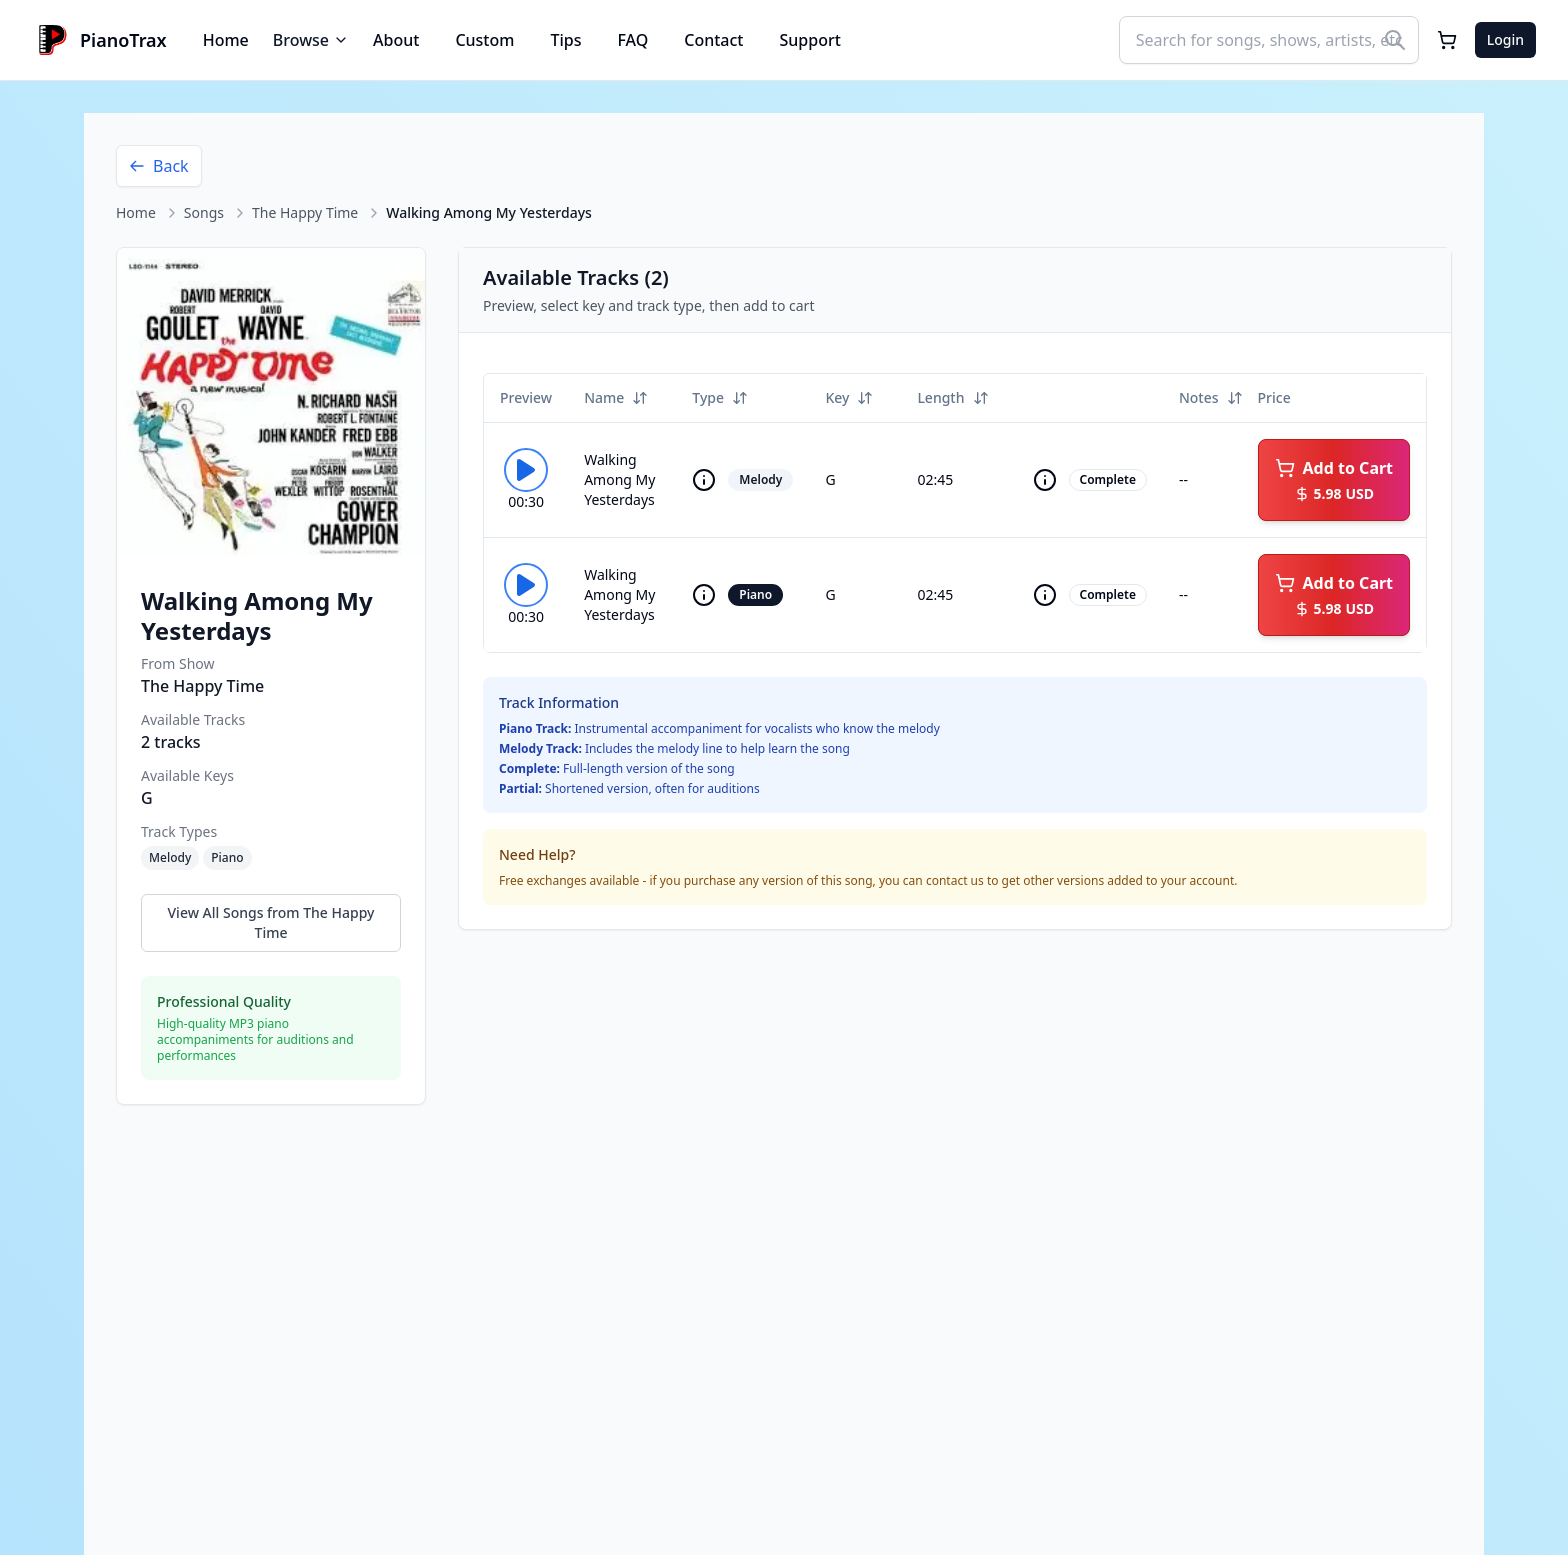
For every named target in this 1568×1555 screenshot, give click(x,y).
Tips (565, 40)
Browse (311, 40)
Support (810, 40)
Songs (204, 212)
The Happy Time (305, 212)
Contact (713, 40)
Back (159, 166)
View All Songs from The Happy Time (271, 922)
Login (1505, 39)
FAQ (632, 40)
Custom (484, 40)
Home (226, 40)
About (396, 40)
